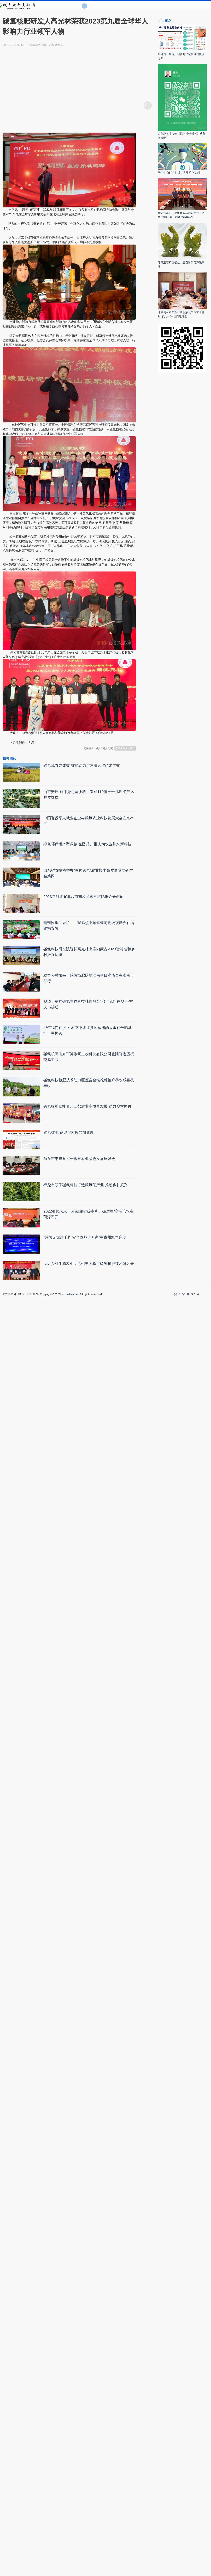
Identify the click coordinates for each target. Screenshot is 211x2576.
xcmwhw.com (70, 1305)
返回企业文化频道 (125, 748)
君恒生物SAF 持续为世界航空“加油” (179, 172)
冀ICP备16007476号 (186, 1305)
